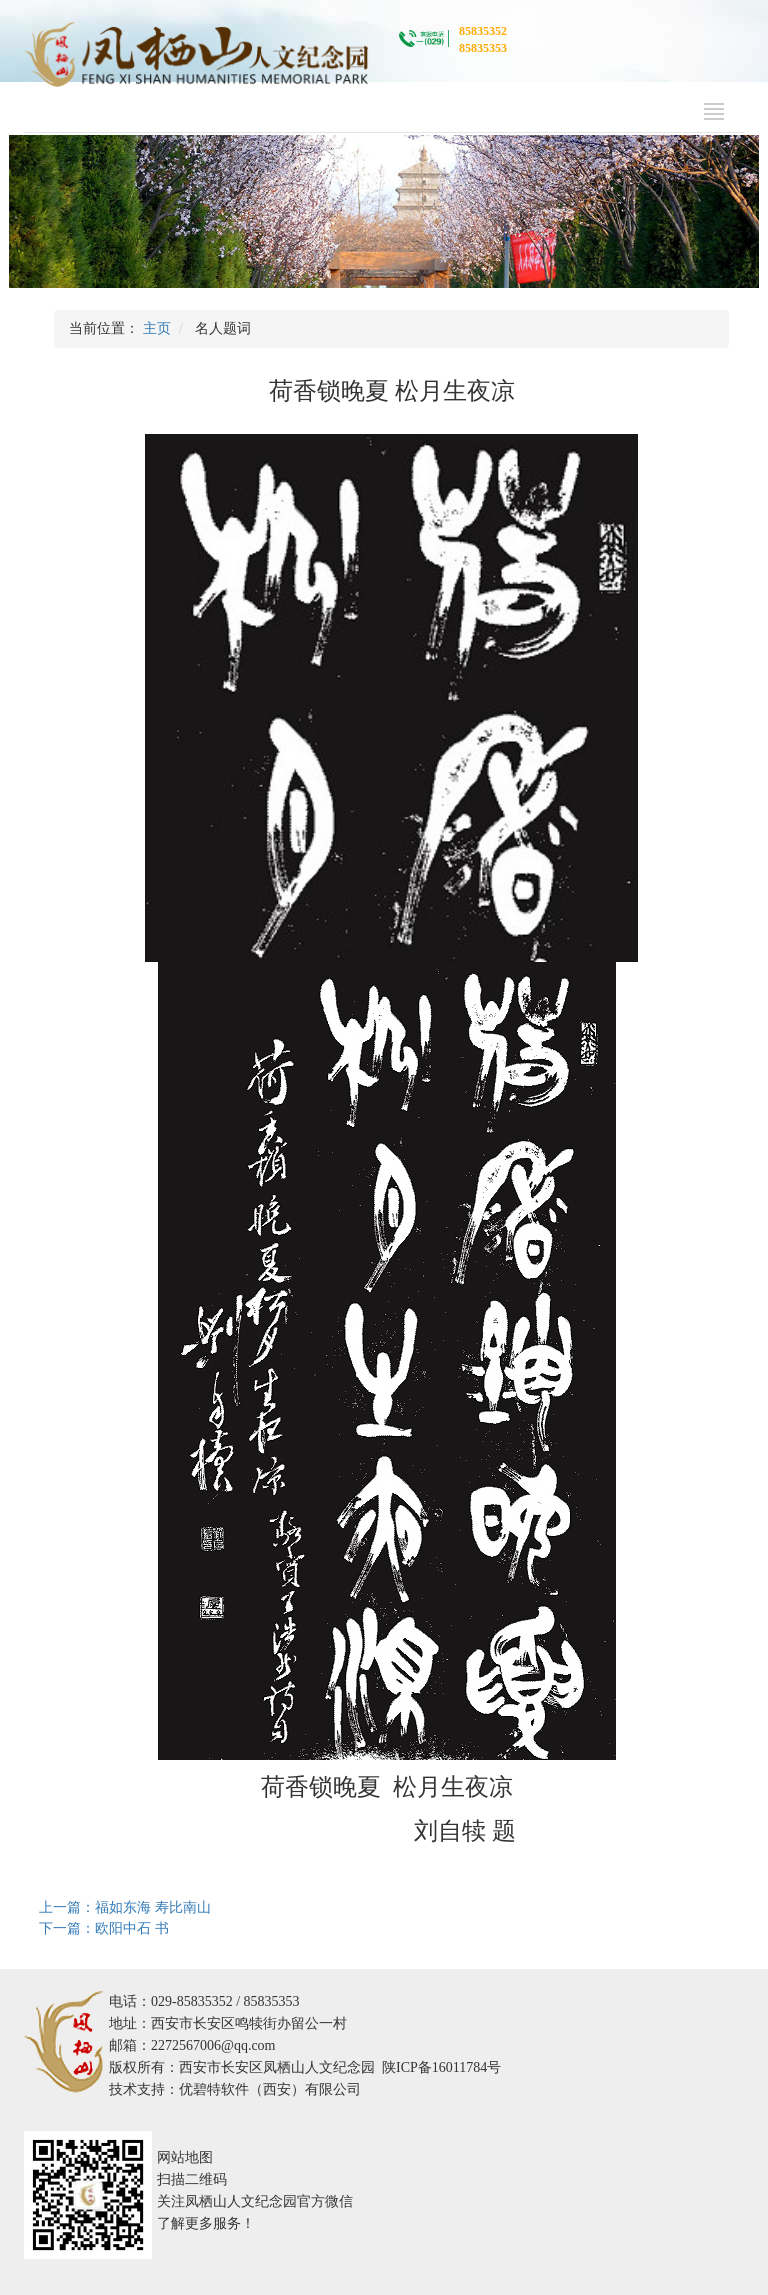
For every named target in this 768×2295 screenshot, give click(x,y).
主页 (157, 328)
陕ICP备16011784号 (441, 2067)
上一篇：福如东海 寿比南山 (125, 1907)
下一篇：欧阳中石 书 (104, 1928)
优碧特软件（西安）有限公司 (270, 2089)
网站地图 (185, 2157)
